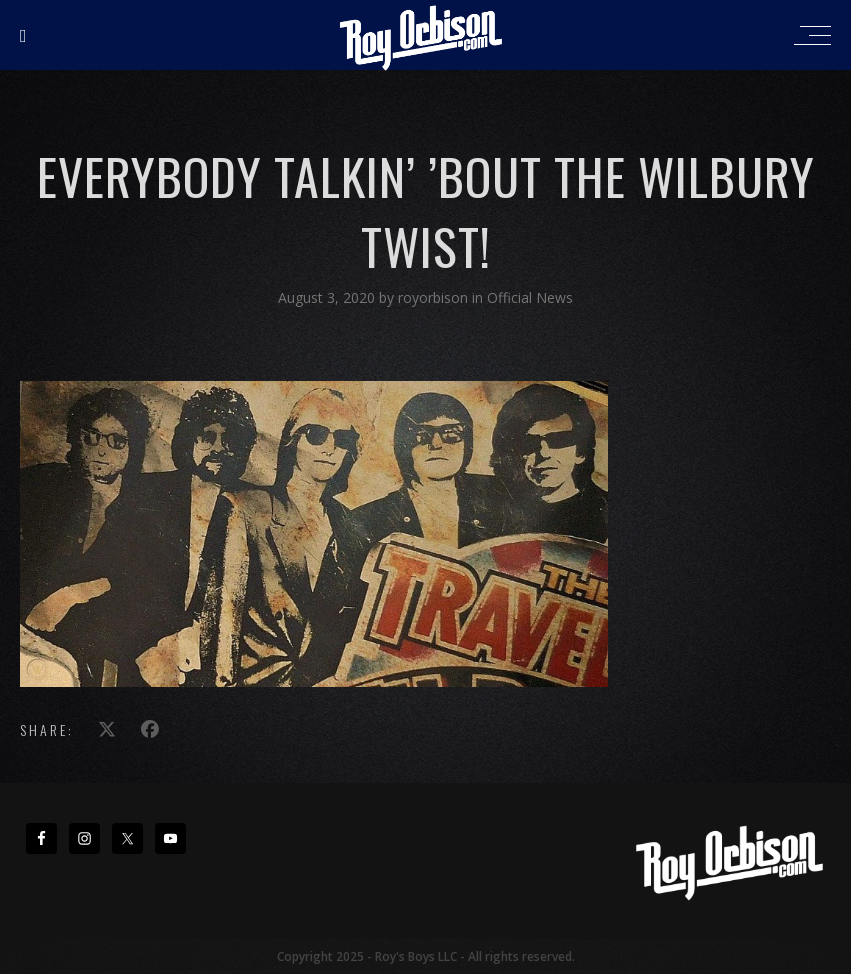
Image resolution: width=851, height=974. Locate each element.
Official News (530, 297)
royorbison (435, 297)
